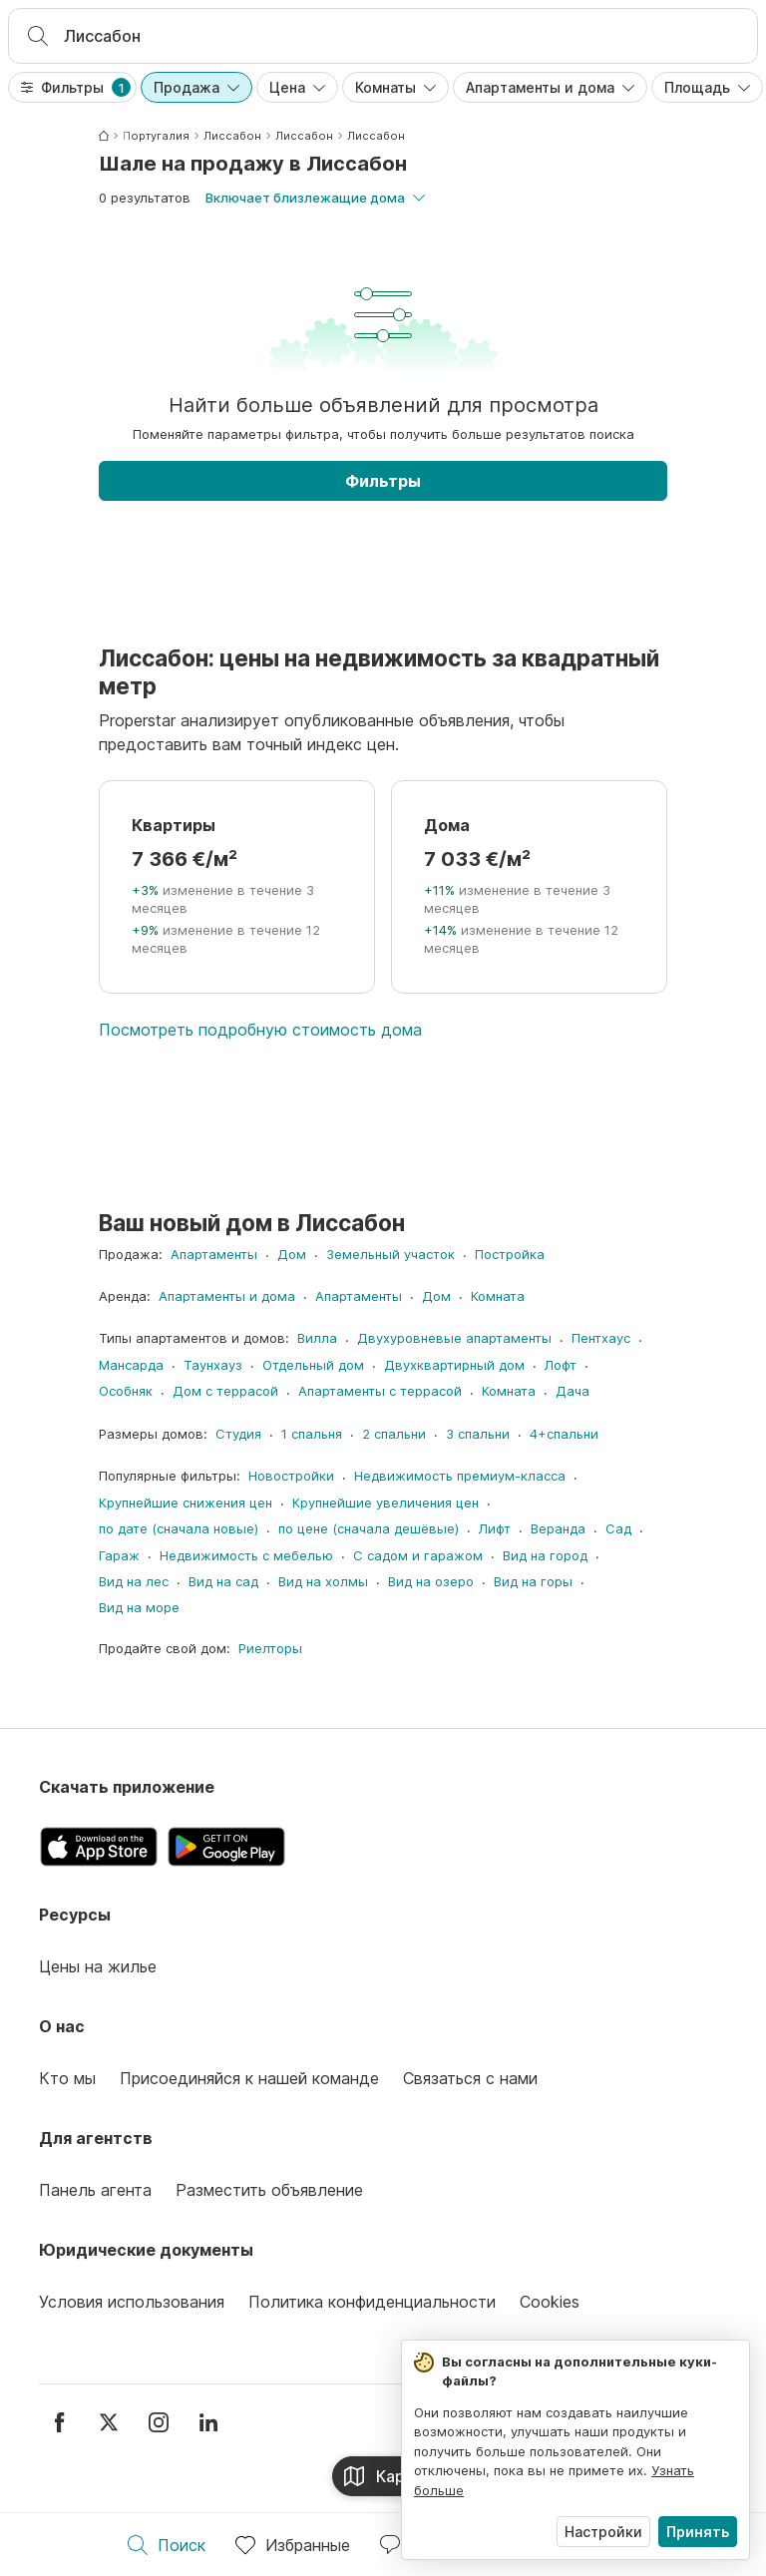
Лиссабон (232, 136)
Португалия (156, 136)
